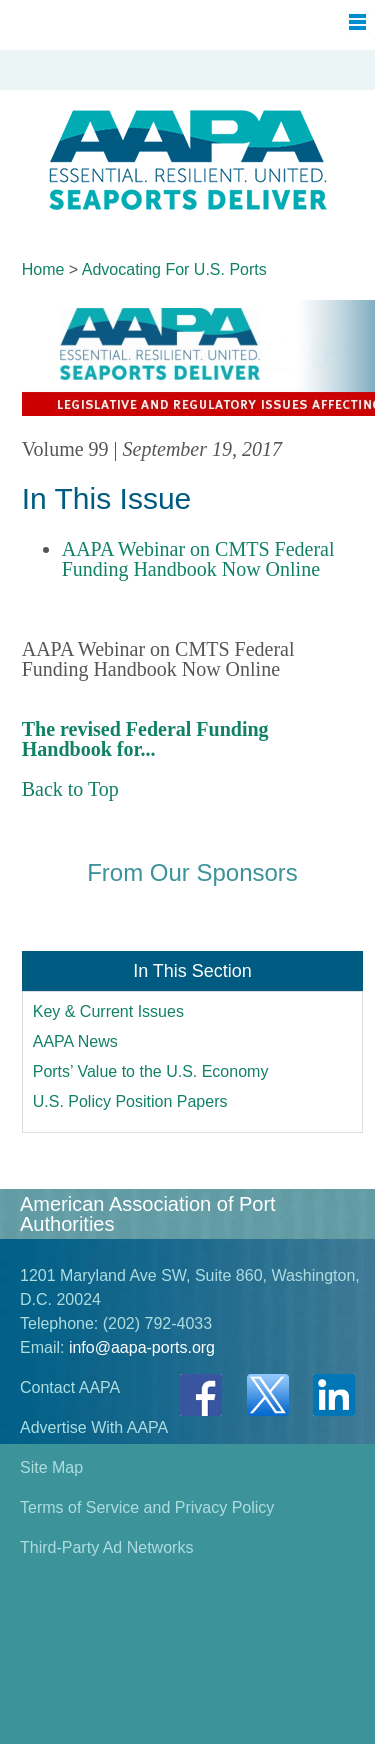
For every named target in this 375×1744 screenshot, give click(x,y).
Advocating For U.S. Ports (174, 269)
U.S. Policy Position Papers (130, 1101)
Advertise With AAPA (94, 1427)
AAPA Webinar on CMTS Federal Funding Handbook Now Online (198, 559)
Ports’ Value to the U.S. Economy (151, 1071)
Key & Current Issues (108, 1011)
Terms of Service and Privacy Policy (147, 1507)
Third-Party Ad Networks (106, 1547)
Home (43, 269)
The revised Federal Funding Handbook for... (145, 739)
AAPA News (75, 1041)
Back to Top (70, 789)
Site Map (51, 1467)
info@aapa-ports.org (142, 1347)
